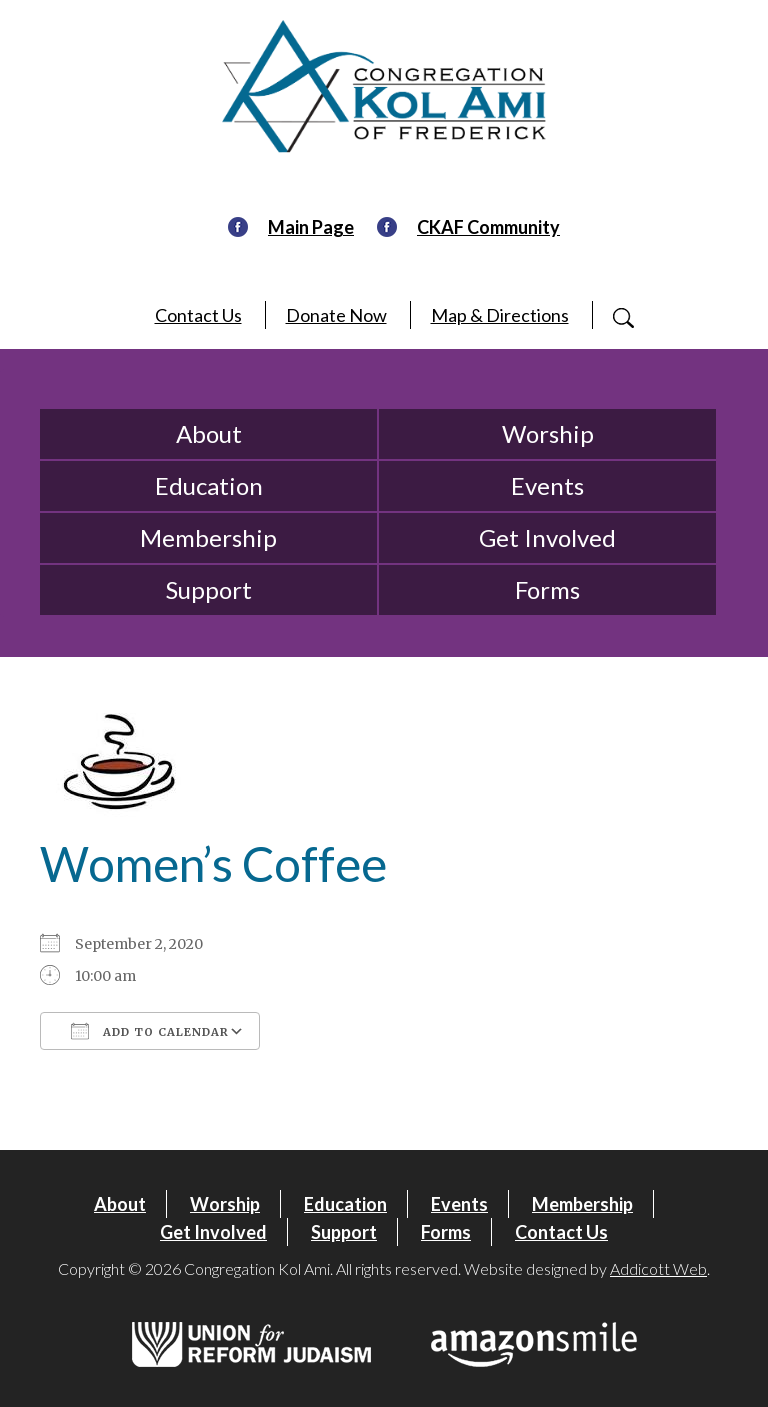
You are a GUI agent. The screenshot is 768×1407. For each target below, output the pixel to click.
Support (209, 589)
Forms (547, 589)
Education (209, 485)
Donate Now (336, 315)
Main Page (311, 227)
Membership (208, 537)
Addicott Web (658, 1268)
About (209, 433)
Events (547, 485)
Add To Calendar (150, 1031)
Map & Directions (500, 315)
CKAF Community (488, 227)
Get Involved (547, 537)
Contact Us (198, 315)
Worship (548, 433)
